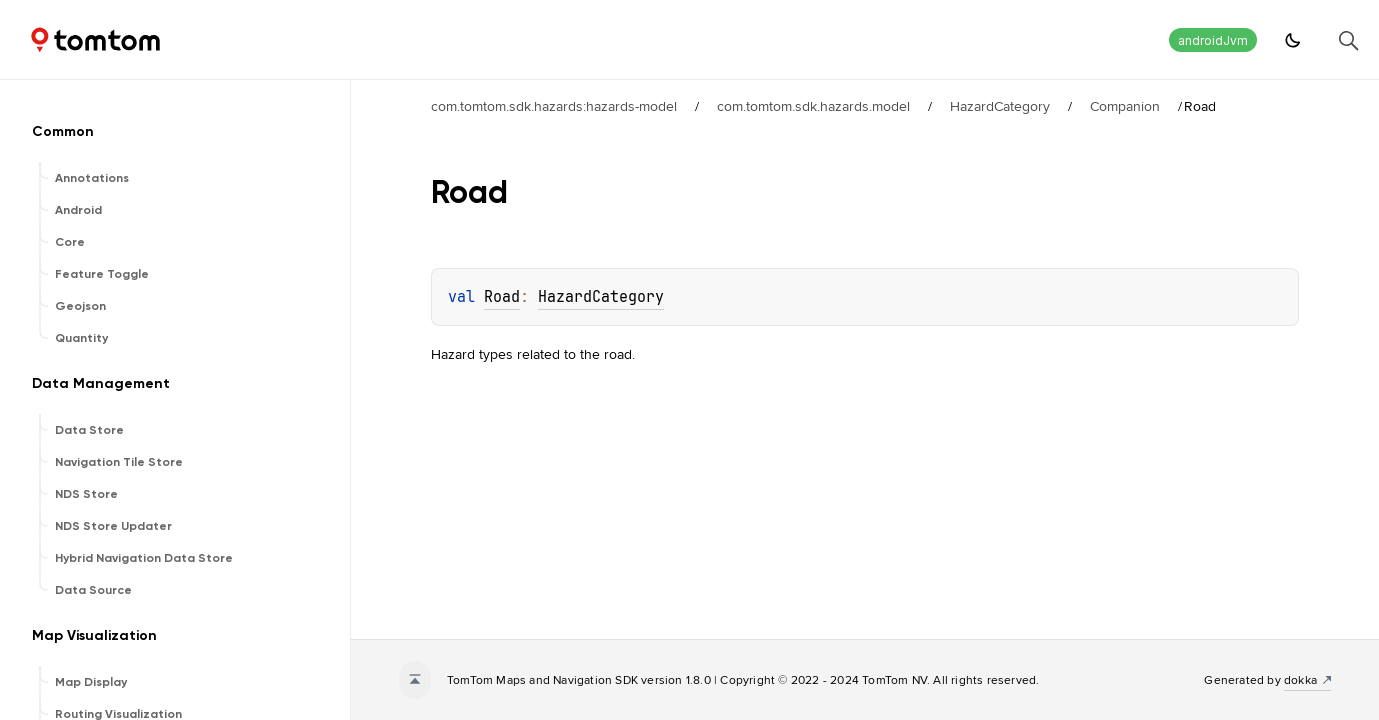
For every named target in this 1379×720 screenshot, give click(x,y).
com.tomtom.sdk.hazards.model (813, 106)
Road (502, 297)
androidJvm (1213, 40)
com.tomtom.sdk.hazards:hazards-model (554, 106)
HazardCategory (1000, 106)
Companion (1125, 106)
